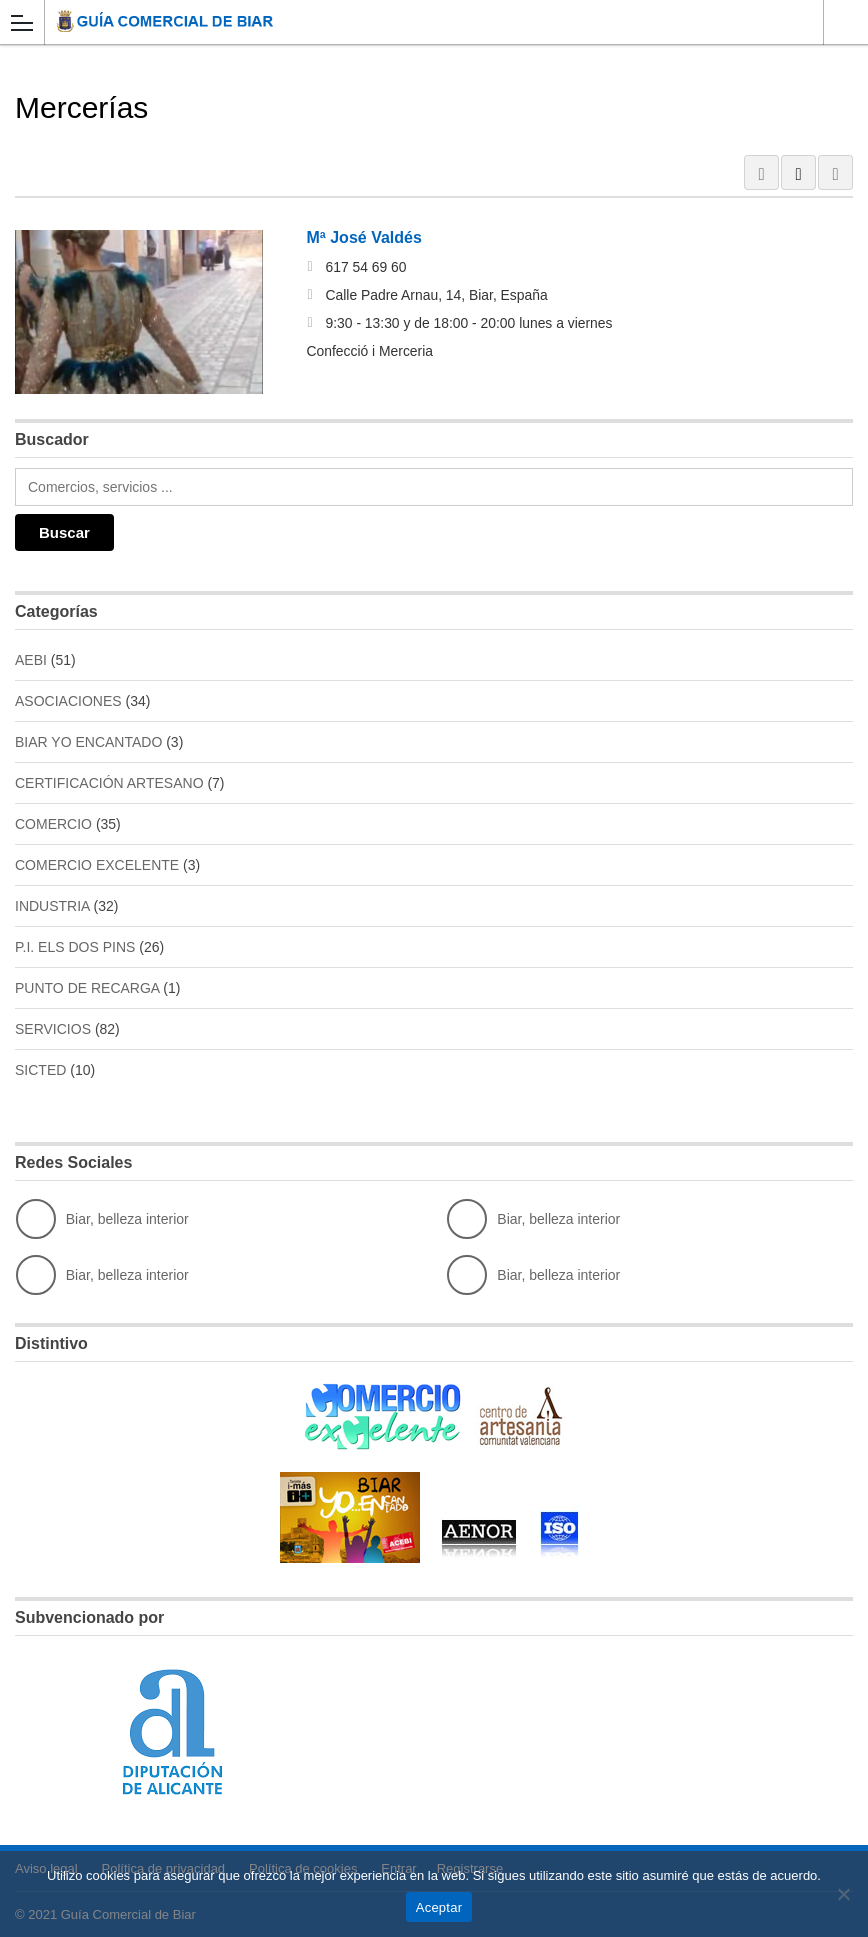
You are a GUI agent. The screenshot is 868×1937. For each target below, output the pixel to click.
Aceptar (439, 1907)
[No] (843, 1894)
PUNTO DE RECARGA (87, 988)
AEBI (31, 660)
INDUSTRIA (52, 906)
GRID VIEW (761, 172)
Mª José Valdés (364, 237)
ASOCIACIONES (68, 701)
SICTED (40, 1070)
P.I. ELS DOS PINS (75, 947)
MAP (835, 172)
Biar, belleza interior (102, 1219)
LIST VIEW (798, 172)
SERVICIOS (53, 1029)
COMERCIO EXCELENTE (97, 865)
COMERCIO (53, 824)
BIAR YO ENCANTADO (88, 742)
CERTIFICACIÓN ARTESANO (109, 783)
